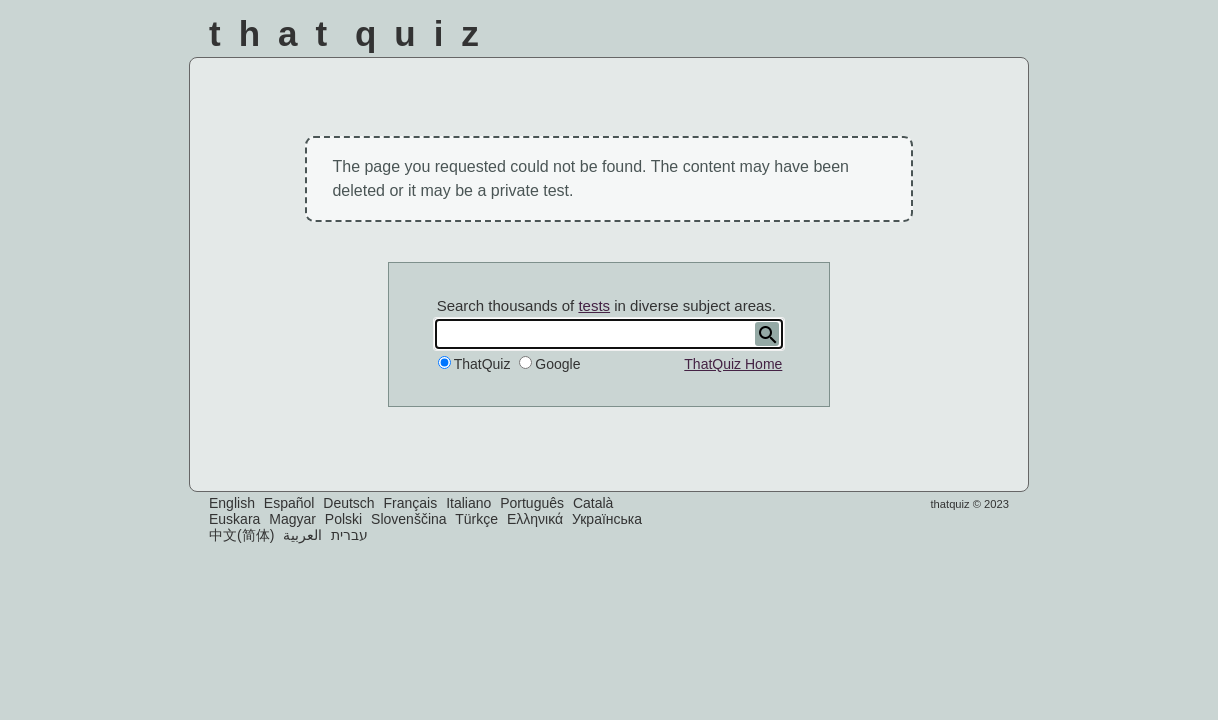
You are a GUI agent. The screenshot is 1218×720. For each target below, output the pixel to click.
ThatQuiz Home (733, 364)
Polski (343, 519)
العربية (302, 535)
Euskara (234, 519)
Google (557, 364)
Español (289, 503)
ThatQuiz (482, 364)
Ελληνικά (535, 519)
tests (594, 305)
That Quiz (353, 33)
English (232, 503)
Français (411, 503)
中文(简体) (241, 535)
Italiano (468, 503)
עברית (349, 535)
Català (593, 503)
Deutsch (348, 503)
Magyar (292, 519)
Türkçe (476, 519)
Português (532, 503)
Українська (607, 519)
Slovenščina (409, 519)
